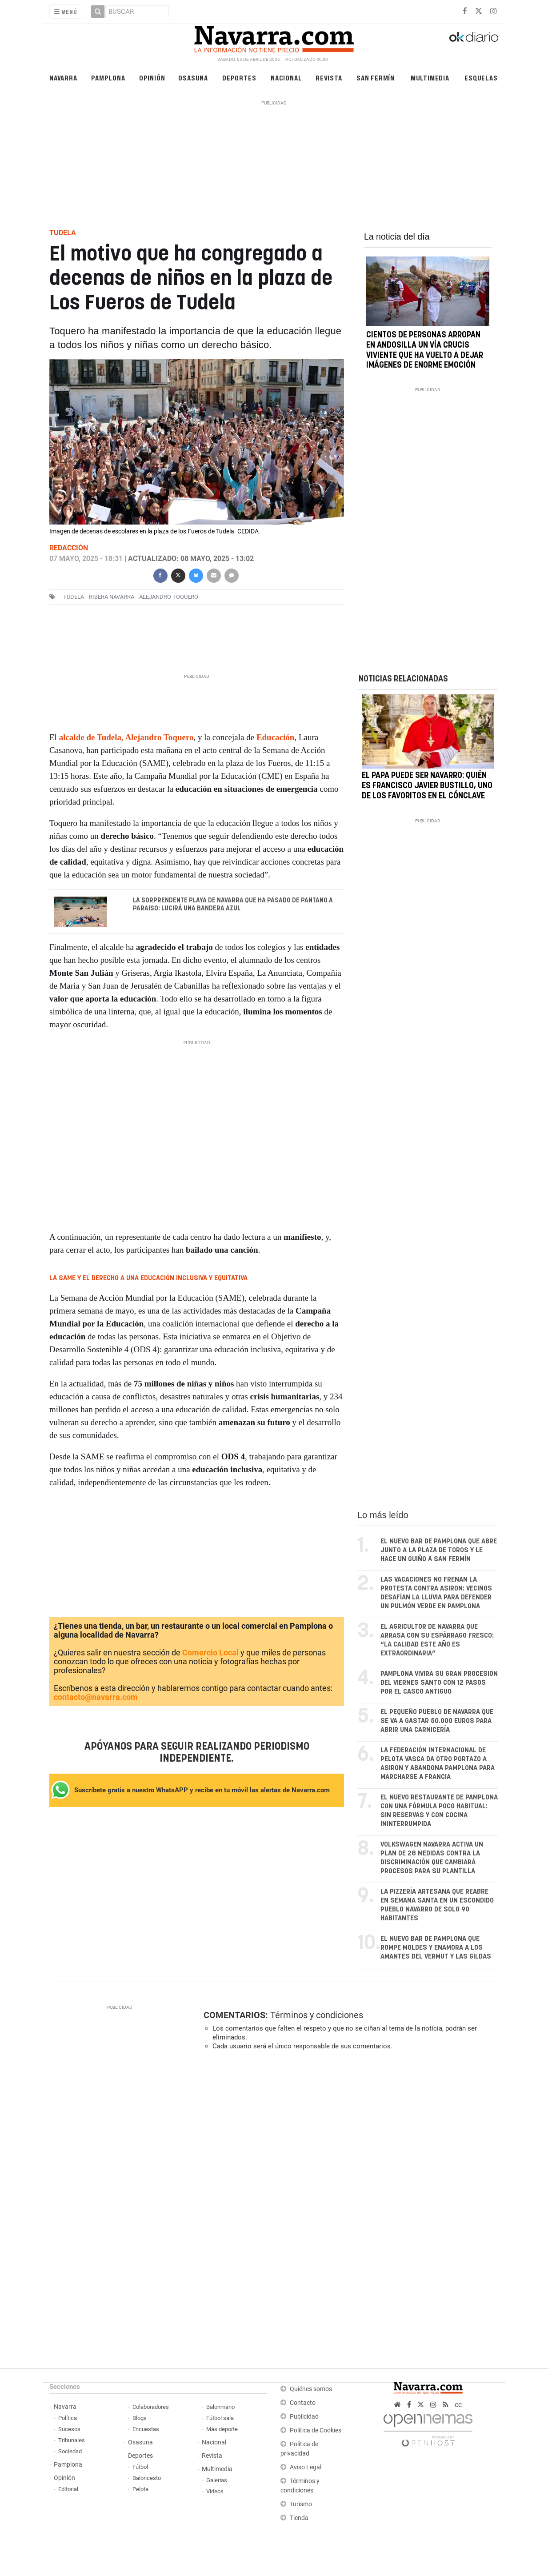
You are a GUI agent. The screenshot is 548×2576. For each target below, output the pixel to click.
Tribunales (71, 2440)
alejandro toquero (168, 596)
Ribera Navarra (111, 596)
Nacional (286, 77)
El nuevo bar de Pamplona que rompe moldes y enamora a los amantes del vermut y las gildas (435, 1947)
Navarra (63, 77)
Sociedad (70, 2451)
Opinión (152, 77)
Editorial (68, 2489)
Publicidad (304, 2416)
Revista (329, 77)
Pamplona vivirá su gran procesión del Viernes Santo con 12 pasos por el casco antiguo (439, 1683)
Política (67, 2418)
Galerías (216, 2480)
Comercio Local (210, 1652)
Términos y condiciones (316, 2015)
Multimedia (430, 77)
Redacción (68, 548)
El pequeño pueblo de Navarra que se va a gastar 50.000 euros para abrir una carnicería (436, 1721)
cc (458, 2404)
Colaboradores (150, 2407)
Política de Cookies (315, 2430)
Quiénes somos (311, 2389)
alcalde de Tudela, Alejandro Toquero (126, 737)
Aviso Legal (305, 2467)
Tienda (299, 2518)
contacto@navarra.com (96, 1697)
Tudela (73, 596)
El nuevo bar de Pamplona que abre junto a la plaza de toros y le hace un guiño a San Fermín (438, 1550)
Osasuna (193, 77)
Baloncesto (146, 2478)
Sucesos (69, 2429)
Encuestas (145, 2429)
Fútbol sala (220, 2418)
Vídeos (215, 2491)
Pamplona (108, 77)
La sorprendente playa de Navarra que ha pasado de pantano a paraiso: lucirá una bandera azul (233, 904)
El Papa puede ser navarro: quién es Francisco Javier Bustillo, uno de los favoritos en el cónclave (427, 786)
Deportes (239, 77)
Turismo (301, 2504)
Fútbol (140, 2467)
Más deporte (222, 2429)
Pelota (140, 2489)
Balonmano (220, 2407)
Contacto (303, 2403)
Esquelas (480, 77)
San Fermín (375, 77)
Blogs (139, 2418)
